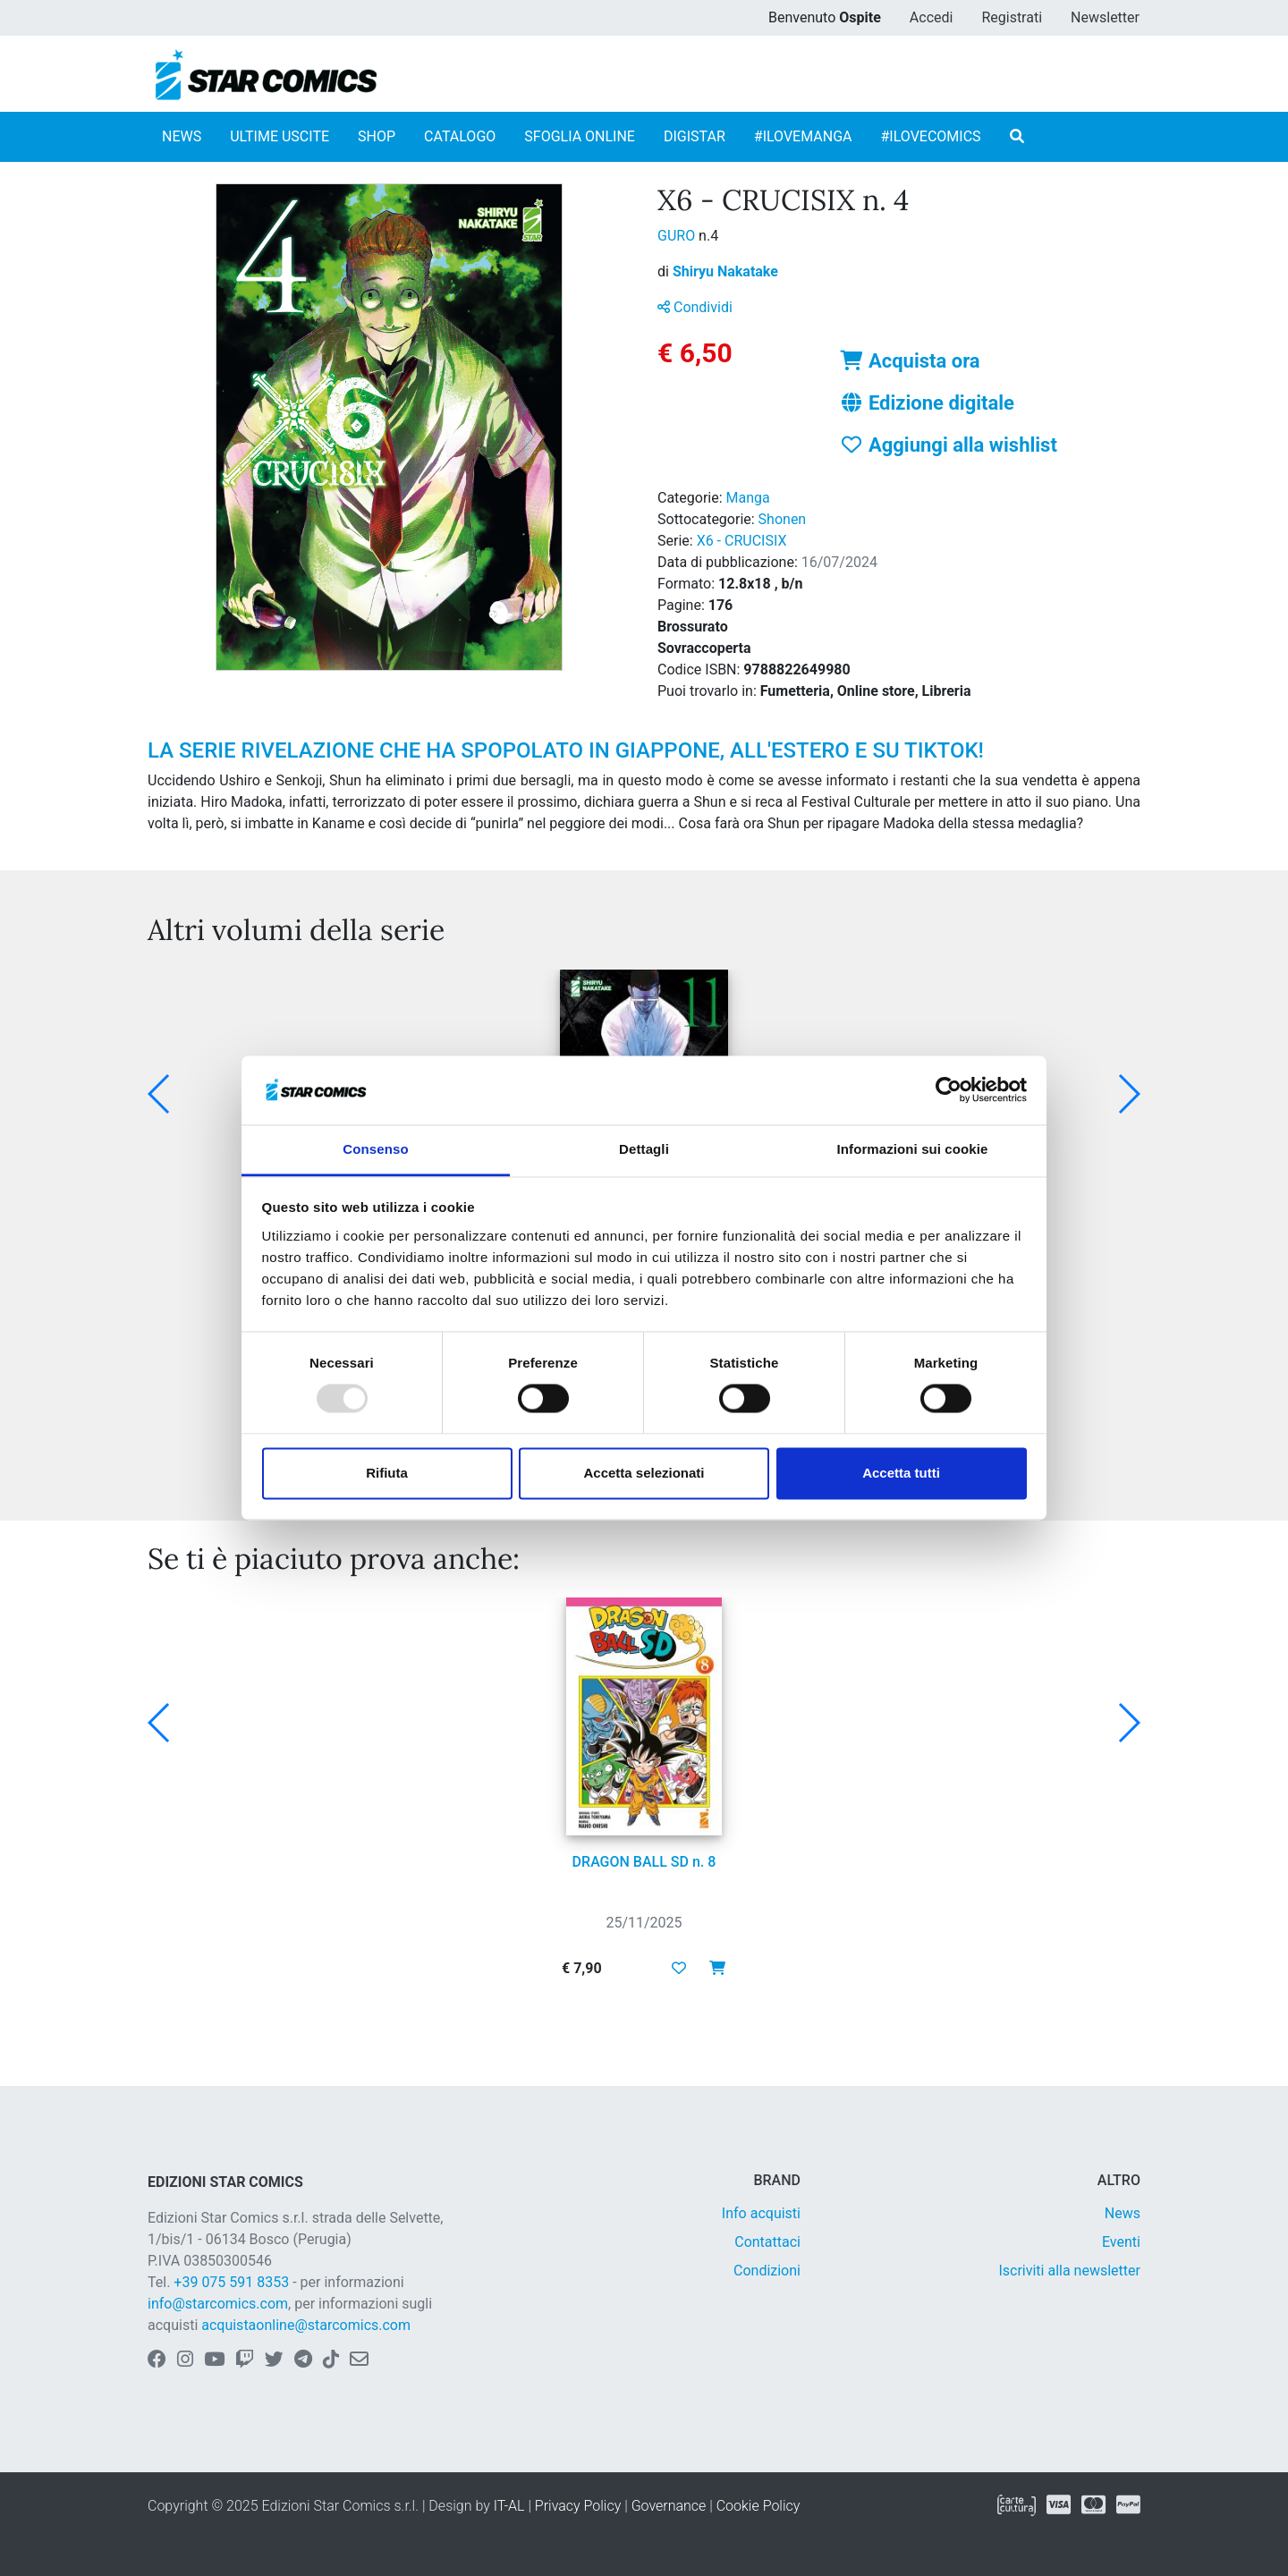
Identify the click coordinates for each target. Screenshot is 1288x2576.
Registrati (1011, 17)
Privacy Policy (578, 2505)
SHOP (376, 136)
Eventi (1121, 2241)
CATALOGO (460, 136)
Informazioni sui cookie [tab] (912, 1149)
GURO (678, 235)
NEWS (181, 136)
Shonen (782, 519)
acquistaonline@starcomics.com (306, 2325)
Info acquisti (761, 2213)
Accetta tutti (901, 1472)
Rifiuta (387, 1472)
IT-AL (509, 2505)
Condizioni (767, 2270)
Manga (748, 497)
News (1122, 2213)
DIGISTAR (694, 136)
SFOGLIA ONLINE (579, 136)
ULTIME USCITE (279, 136)
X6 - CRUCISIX (742, 540)
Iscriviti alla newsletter (1069, 2270)
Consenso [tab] (375, 1149)
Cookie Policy (758, 2505)
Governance (669, 2505)
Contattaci (767, 2241)
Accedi (931, 17)
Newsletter (1105, 17)
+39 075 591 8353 (231, 2282)
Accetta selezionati (643, 1472)
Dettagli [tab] (644, 1149)
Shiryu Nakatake (725, 271)
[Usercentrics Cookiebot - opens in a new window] (948, 1090)
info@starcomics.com (218, 2303)
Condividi (695, 307)
